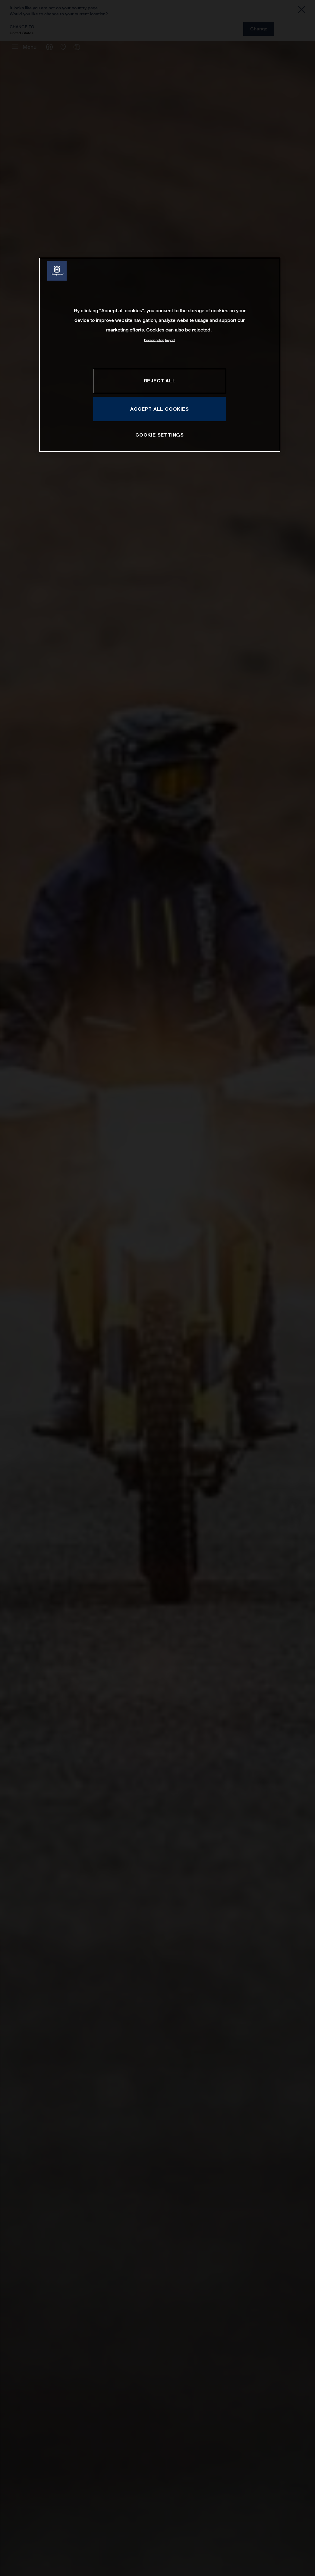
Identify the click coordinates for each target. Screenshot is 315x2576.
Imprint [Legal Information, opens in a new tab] (170, 340)
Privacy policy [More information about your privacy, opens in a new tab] (154, 340)
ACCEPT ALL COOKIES (159, 409)
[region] (159, 355)
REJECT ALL (160, 380)
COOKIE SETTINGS (159, 434)
